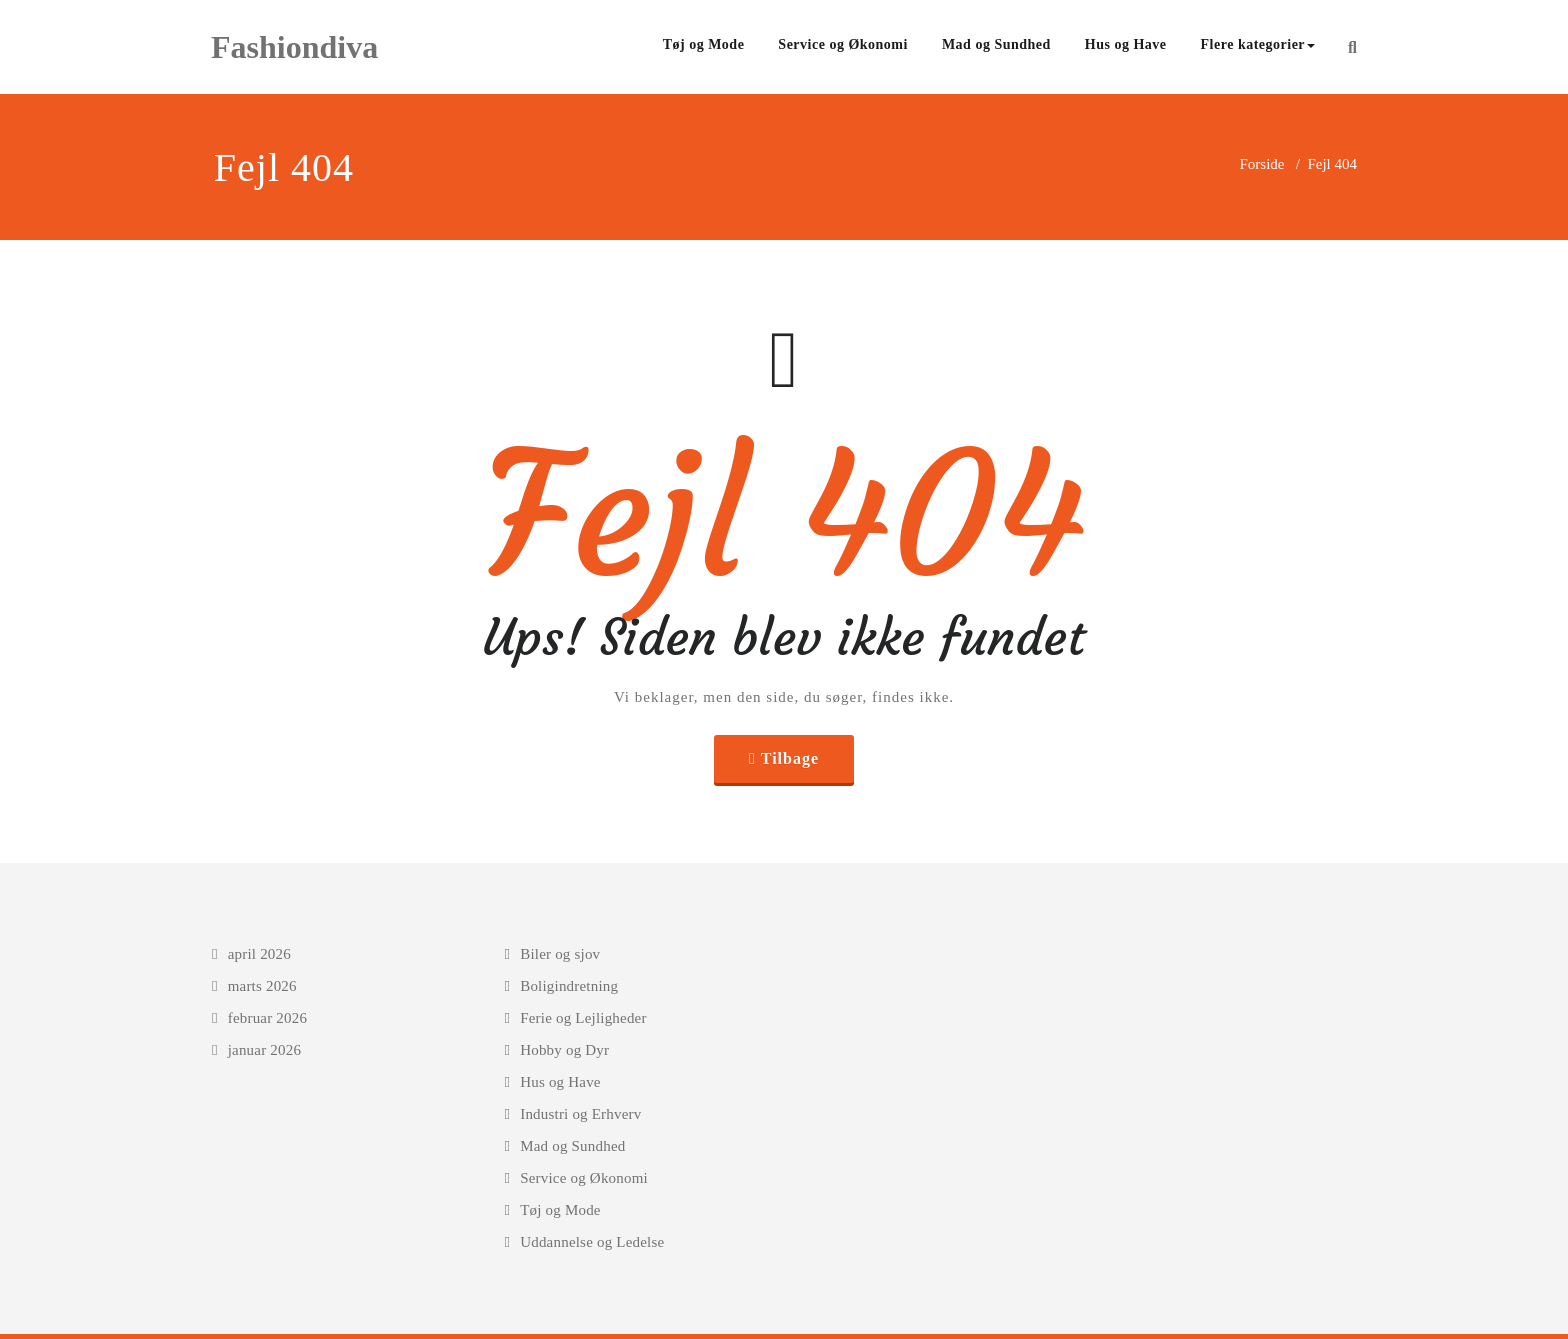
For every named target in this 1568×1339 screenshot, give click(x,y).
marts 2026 (262, 986)
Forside (1261, 164)
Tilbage (790, 758)
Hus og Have (1126, 44)
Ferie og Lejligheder (583, 1018)
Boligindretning (569, 986)
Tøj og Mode (704, 44)
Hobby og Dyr (564, 1050)
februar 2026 (267, 1018)
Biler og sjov (560, 954)
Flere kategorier (1258, 44)
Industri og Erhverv (580, 1114)
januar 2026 (264, 1050)
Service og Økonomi (843, 44)
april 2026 (259, 954)
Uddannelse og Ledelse (592, 1242)
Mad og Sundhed (996, 44)
